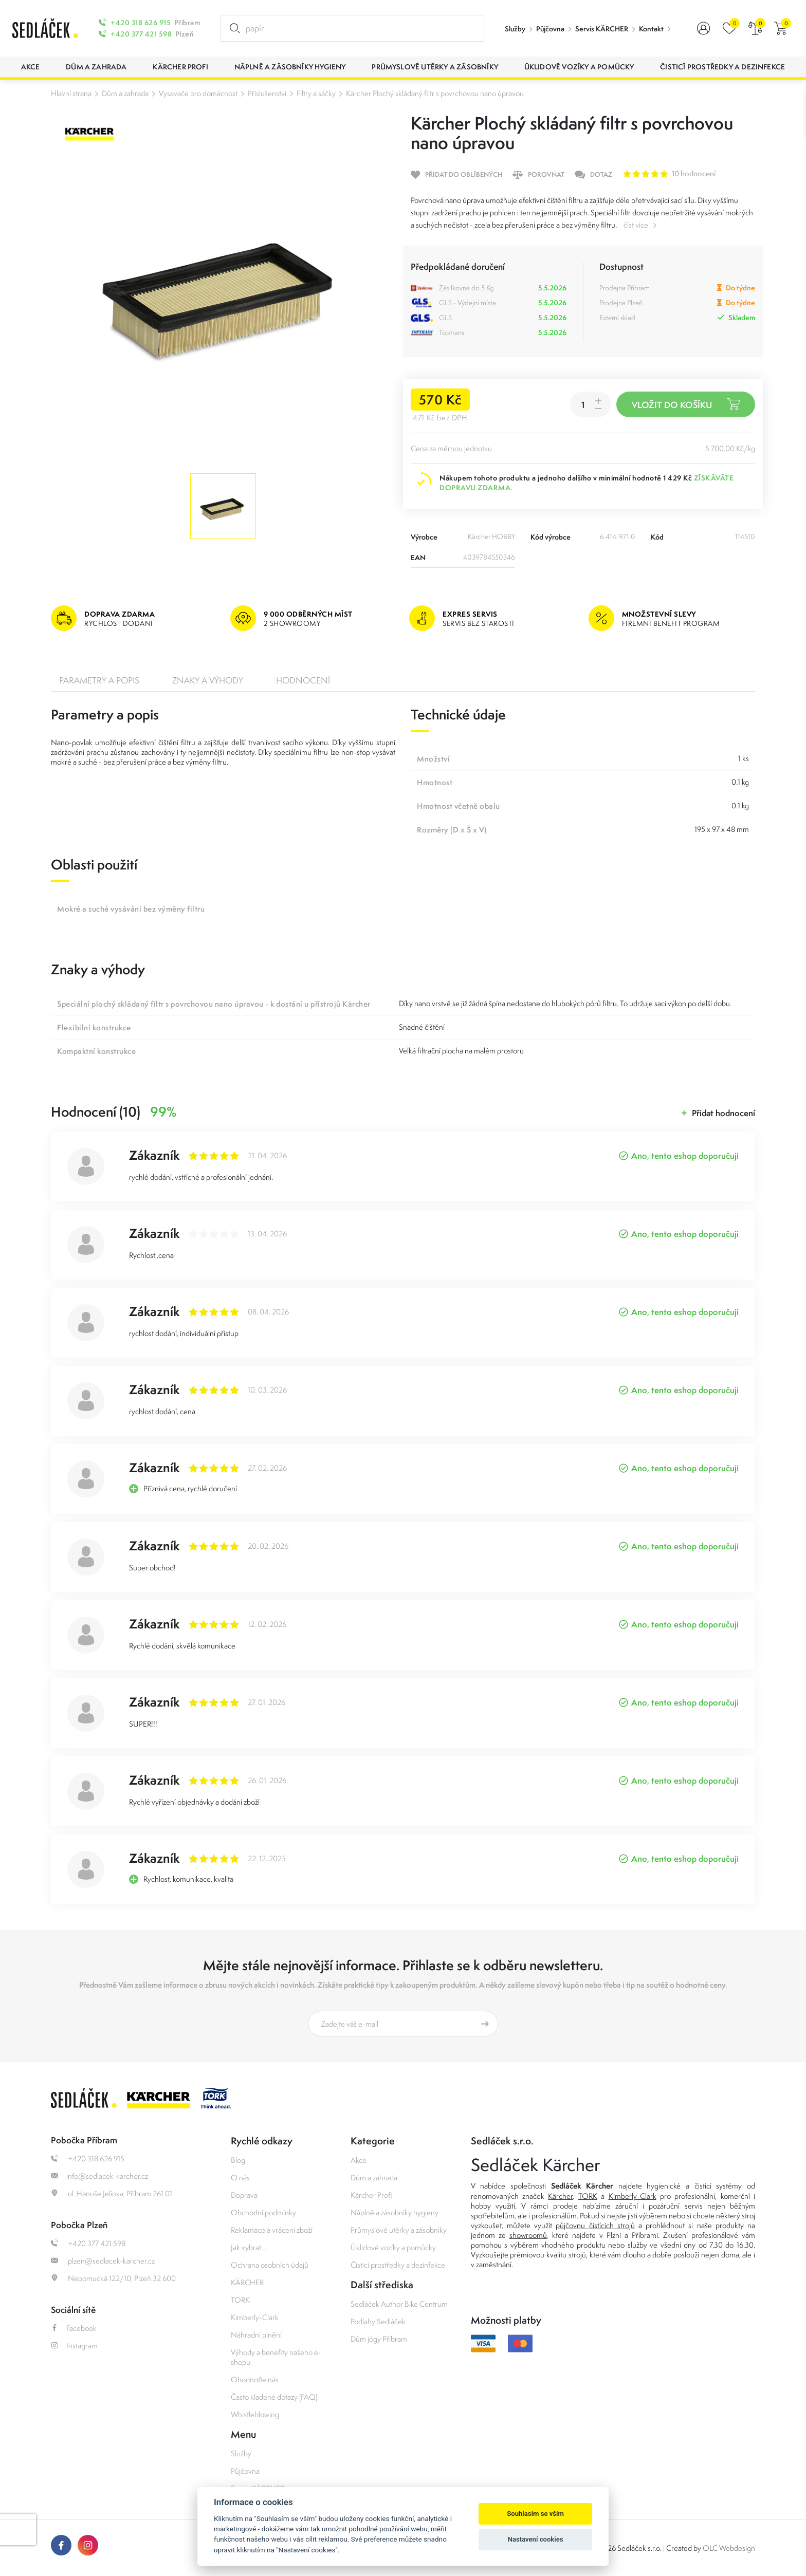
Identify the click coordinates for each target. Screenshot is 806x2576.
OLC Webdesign (729, 2548)
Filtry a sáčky (316, 93)
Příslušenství (267, 93)
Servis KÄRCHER (601, 28)
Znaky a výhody (207, 680)
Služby (515, 28)
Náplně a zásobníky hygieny (394, 2212)
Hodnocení (303, 680)
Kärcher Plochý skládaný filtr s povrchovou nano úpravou (435, 93)
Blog (238, 2160)
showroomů (528, 2235)
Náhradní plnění (256, 2335)
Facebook (74, 2328)
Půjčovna (550, 28)
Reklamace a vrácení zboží (272, 2230)
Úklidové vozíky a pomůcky (393, 2247)
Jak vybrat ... (249, 2247)
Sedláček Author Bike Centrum (399, 2304)
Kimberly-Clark (255, 2317)
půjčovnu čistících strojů (595, 2225)
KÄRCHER (247, 2282)
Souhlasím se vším (535, 2513)
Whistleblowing (255, 2414)
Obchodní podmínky (263, 2212)
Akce (359, 2160)
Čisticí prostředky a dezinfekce (398, 2265)
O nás (240, 2177)
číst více (636, 225)
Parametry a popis (99, 680)
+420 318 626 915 (141, 22)
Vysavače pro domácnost (198, 93)
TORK (240, 2300)
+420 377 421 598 (141, 34)
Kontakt (651, 28)
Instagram (74, 2345)
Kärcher (560, 2196)
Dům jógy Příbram (379, 2339)
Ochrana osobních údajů (269, 2265)
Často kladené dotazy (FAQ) (274, 2397)
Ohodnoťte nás (255, 2379)
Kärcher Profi (371, 2195)
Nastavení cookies (535, 2539)
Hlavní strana (71, 93)
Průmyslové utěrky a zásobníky (399, 2230)
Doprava (244, 2195)
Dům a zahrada (125, 93)
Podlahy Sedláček (378, 2321)
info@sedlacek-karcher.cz (99, 2176)
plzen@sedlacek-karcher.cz (103, 2261)
